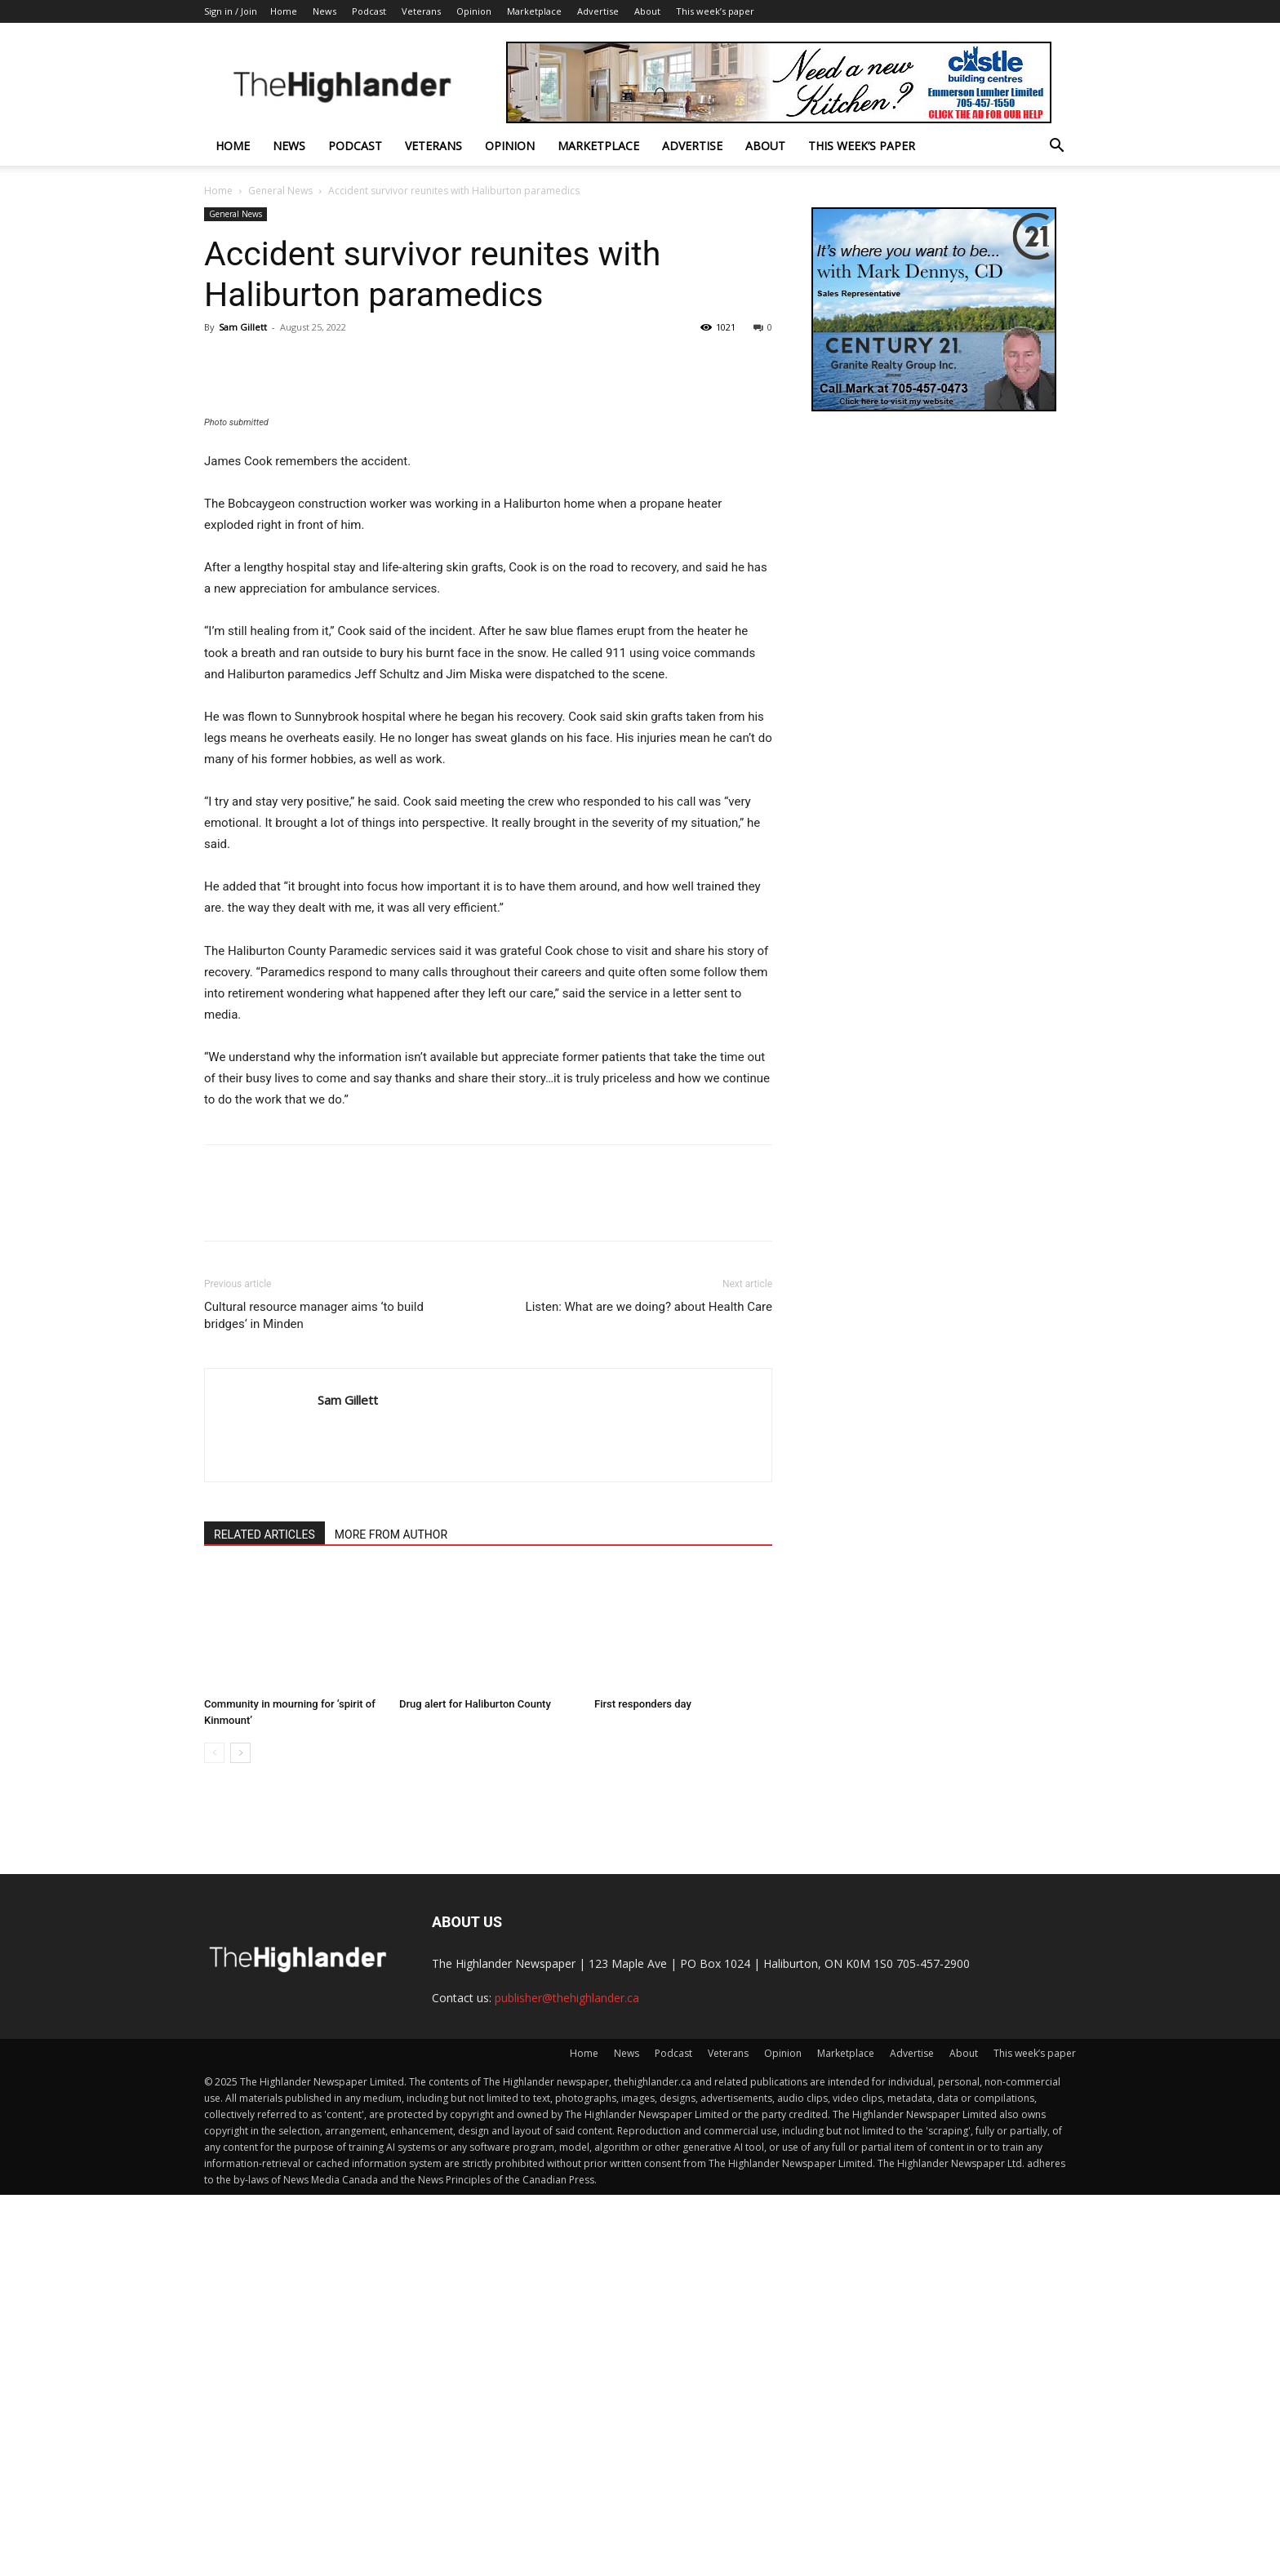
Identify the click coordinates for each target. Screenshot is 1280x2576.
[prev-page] (214, 2134)
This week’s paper (715, 11)
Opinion (473, 11)
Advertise (598, 11)
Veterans (421, 11)
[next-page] (240, 2134)
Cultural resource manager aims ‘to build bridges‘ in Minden (314, 1696)
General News (280, 191)
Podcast (369, 11)
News (324, 11)
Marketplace (534, 11)
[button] (1056, 147)
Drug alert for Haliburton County (475, 2085)
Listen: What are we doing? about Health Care (649, 1688)
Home (283, 11)
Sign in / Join (230, 11)
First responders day (642, 2085)
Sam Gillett (243, 327)
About (647, 11)
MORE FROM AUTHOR (391, 1915)
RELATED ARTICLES (264, 1915)
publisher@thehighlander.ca (567, 2379)
